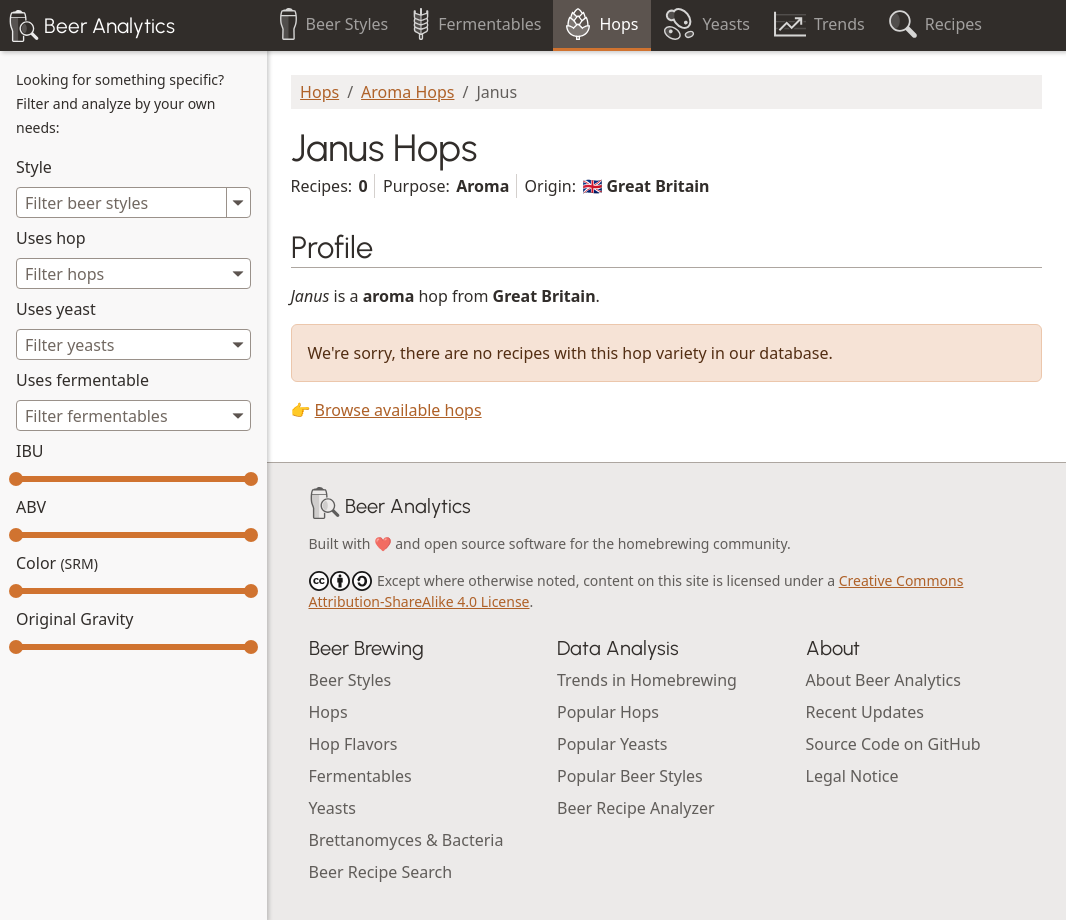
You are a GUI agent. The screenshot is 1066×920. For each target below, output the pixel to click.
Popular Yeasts (612, 744)
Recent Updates (865, 712)
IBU (30, 451)
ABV (31, 507)
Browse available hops (398, 410)
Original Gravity (74, 619)
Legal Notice (852, 776)
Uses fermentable (82, 380)
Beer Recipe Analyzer (636, 808)
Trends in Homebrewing (647, 680)
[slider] (16, 479)
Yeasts (332, 808)
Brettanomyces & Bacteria (406, 840)
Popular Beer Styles (630, 776)
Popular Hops (608, 712)
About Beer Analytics (883, 680)
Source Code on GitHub (893, 744)
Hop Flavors (353, 744)
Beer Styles (350, 680)
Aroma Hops (407, 92)
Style (34, 167)
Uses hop (51, 238)
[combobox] (133, 273)
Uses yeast (56, 309)
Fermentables (360, 776)
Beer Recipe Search (381, 872)
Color (57, 563)
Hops (319, 92)
